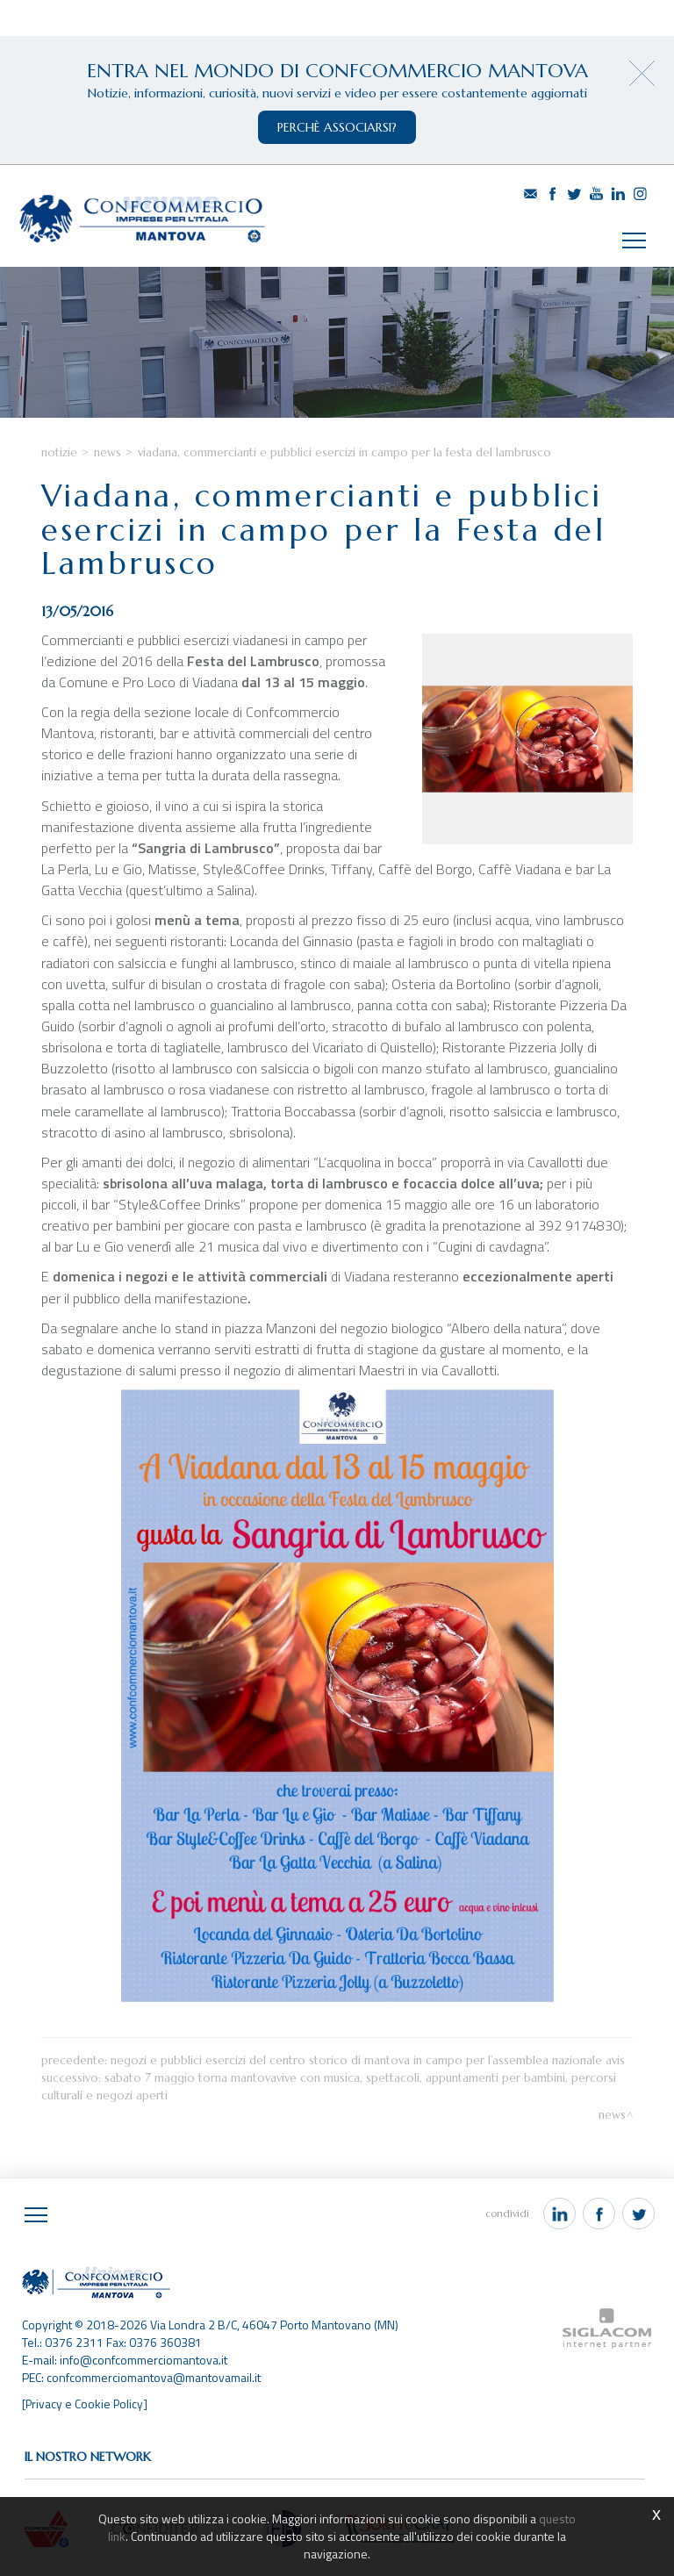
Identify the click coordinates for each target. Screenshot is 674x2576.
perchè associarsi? (337, 127)
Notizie (59, 455)
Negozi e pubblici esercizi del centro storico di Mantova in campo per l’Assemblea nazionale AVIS (368, 2063)
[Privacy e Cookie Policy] (85, 2406)
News (107, 455)
